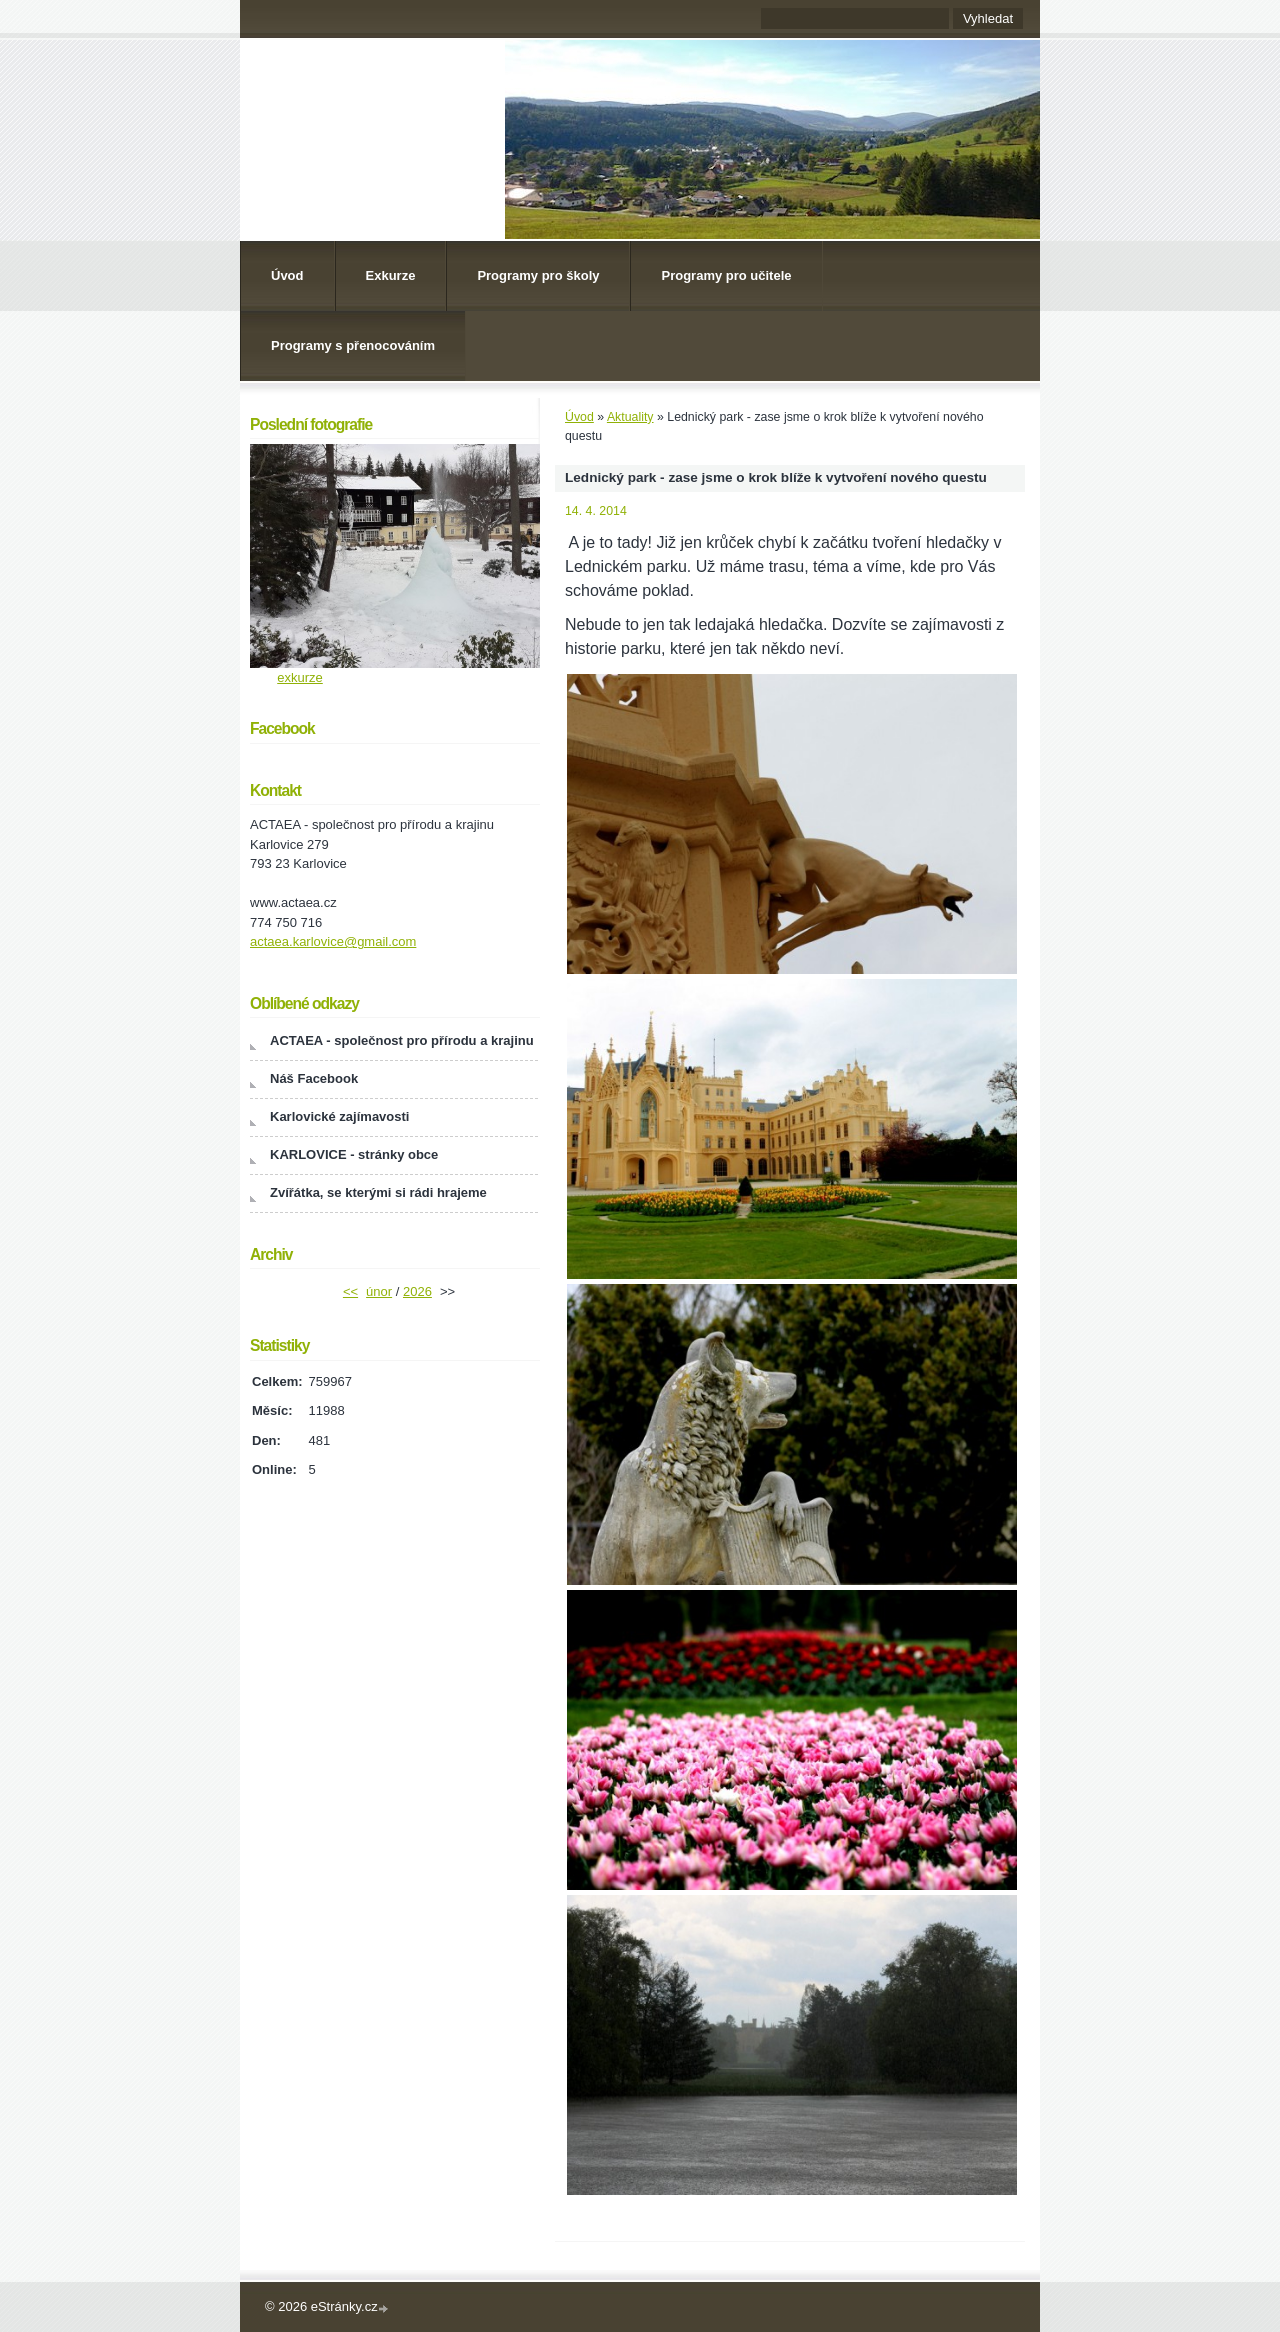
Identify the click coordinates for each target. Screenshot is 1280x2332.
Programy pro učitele (726, 275)
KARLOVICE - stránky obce (354, 1154)
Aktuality (630, 417)
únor (379, 1291)
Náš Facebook (314, 1078)
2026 (417, 1291)
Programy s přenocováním (353, 345)
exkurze (300, 677)
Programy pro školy (538, 275)
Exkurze (391, 275)
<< (350, 1291)
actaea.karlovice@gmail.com (333, 941)
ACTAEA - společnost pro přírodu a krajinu (402, 1040)
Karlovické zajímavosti (339, 1116)
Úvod (287, 275)
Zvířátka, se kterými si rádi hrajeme (378, 1192)
